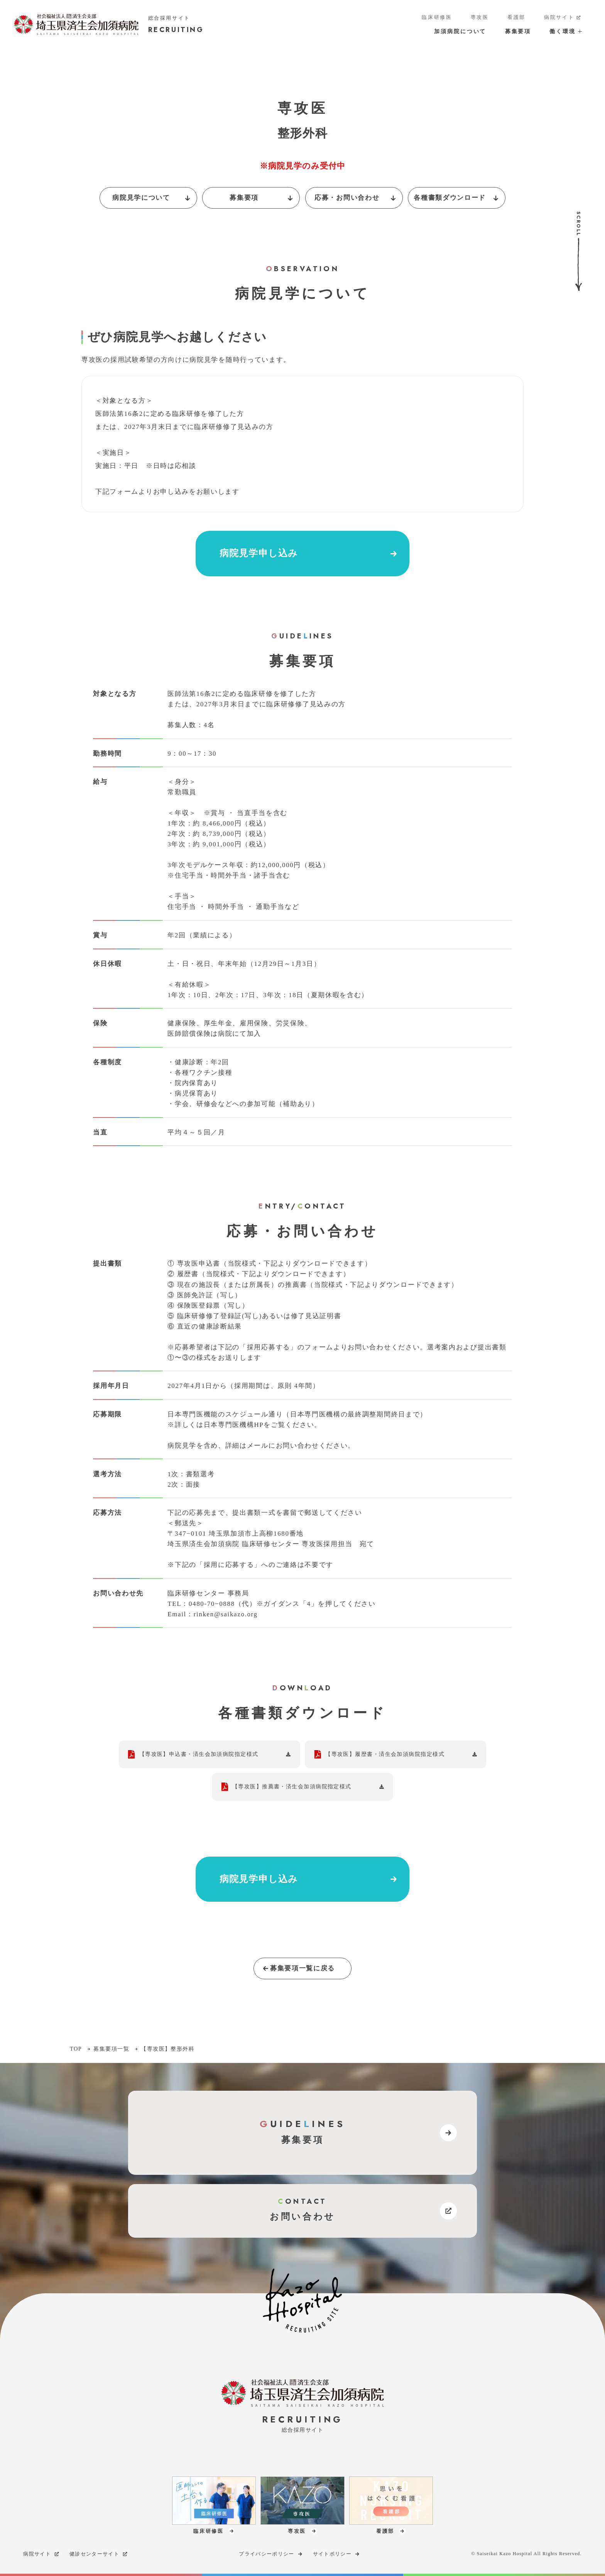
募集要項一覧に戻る (298, 1968)
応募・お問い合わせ (356, 198)
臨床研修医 (437, 17)
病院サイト (563, 17)
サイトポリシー (337, 2554)
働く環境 (565, 31)
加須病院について (460, 31)
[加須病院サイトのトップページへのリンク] (109, 24)
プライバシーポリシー (271, 2554)
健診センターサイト (98, 2554)
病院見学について (152, 198)
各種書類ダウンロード (457, 198)
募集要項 (518, 31)
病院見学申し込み (309, 553)
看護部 (516, 17)
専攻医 (480, 17)
